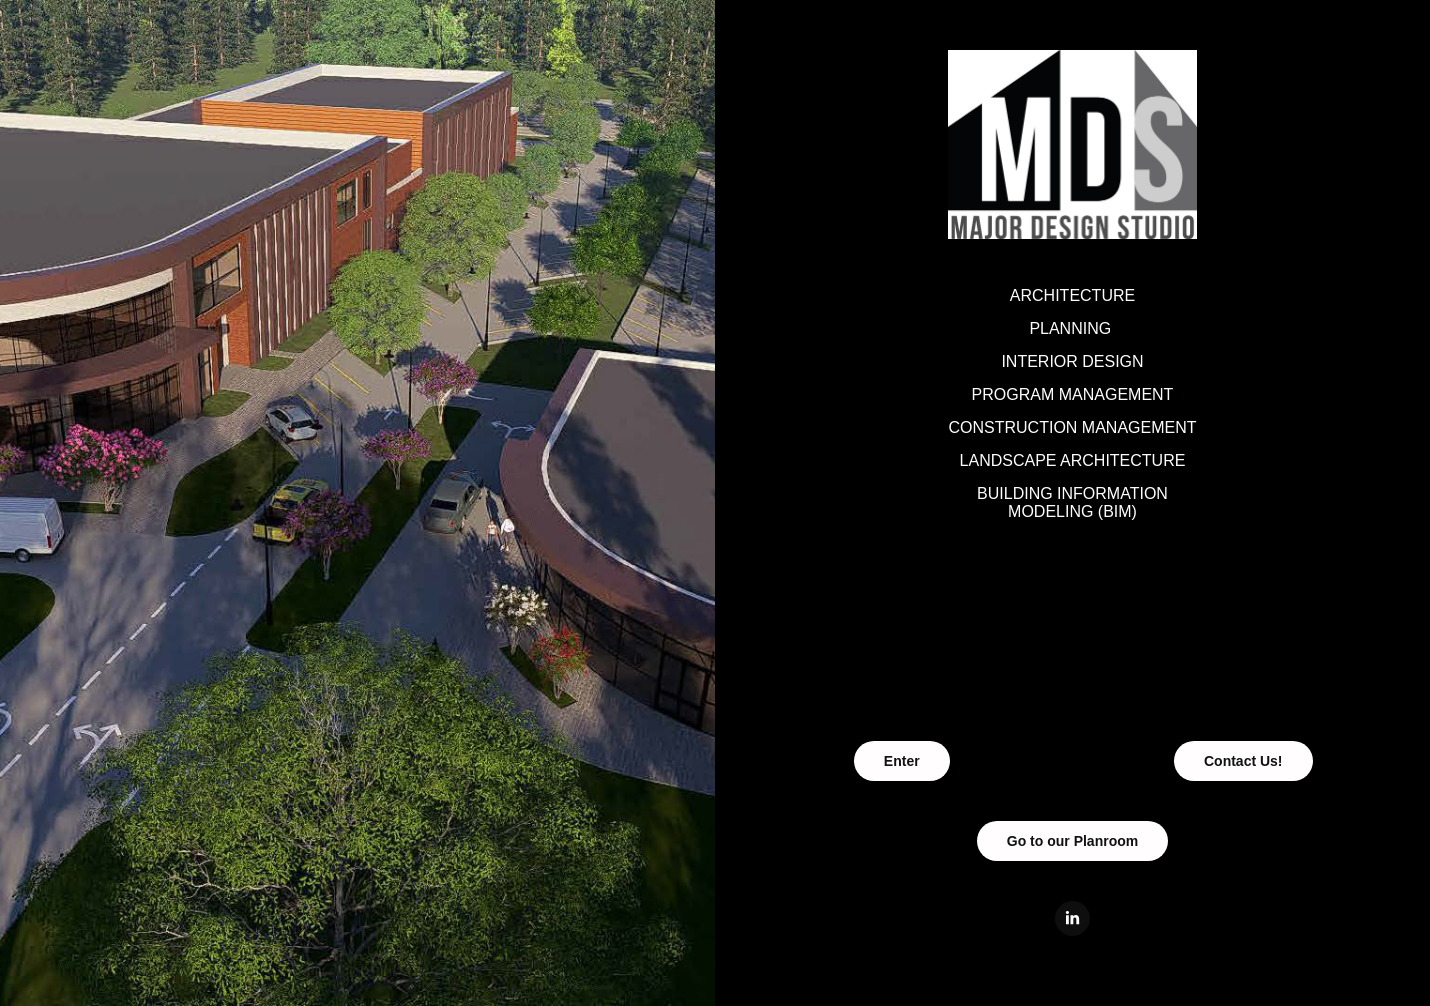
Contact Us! (1243, 761)
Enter (902, 761)
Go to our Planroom (1072, 841)
